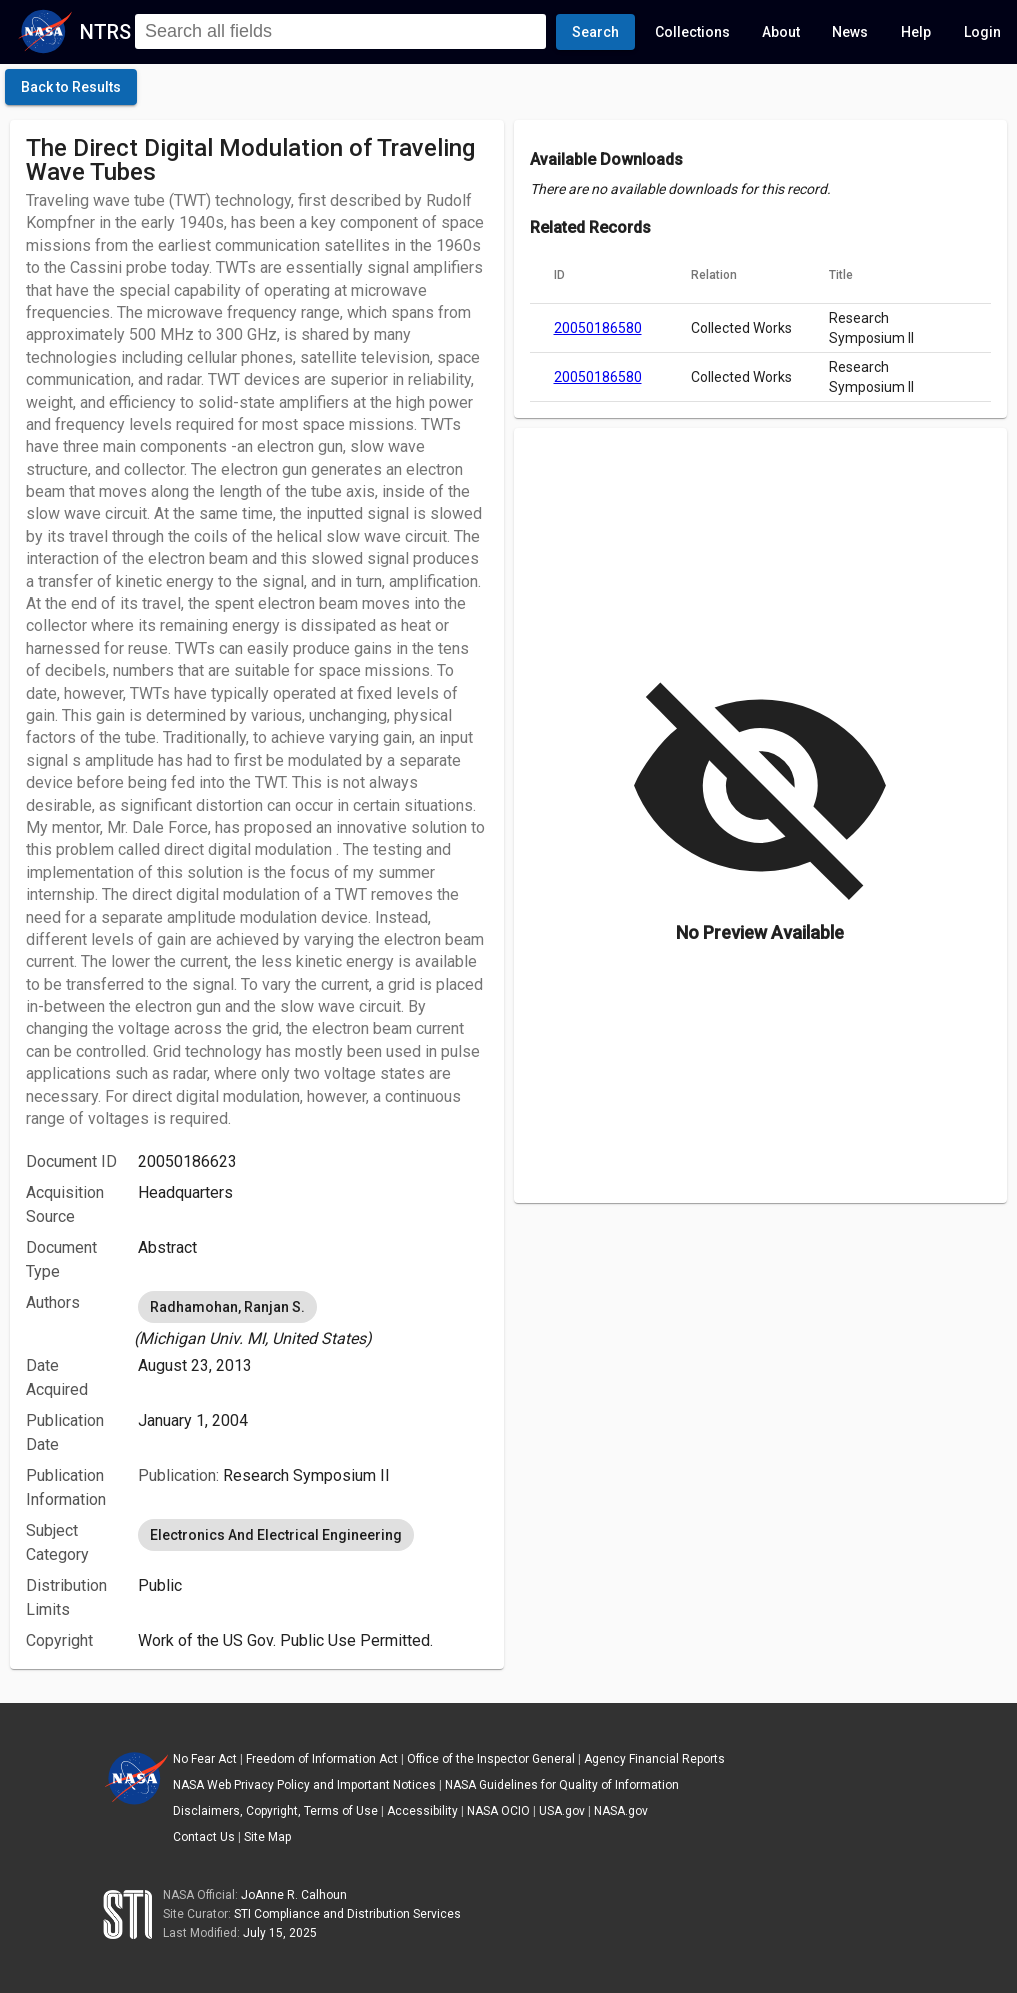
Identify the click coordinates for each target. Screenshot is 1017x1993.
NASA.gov (621, 1811)
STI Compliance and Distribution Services (347, 1914)
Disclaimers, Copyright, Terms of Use (275, 1811)
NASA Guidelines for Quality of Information (562, 1785)
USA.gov (562, 1811)
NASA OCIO (498, 1811)
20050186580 (598, 328)
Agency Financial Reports (654, 1759)
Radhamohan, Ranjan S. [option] (227, 1307)
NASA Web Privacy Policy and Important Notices (304, 1785)
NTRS (105, 32)
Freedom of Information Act (322, 1759)
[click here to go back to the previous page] (71, 87)
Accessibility (422, 1811)
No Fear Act (205, 1759)
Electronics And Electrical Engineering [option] (276, 1535)
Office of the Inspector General (491, 1759)
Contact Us (204, 1837)
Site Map (267, 1837)
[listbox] (312, 1319)
